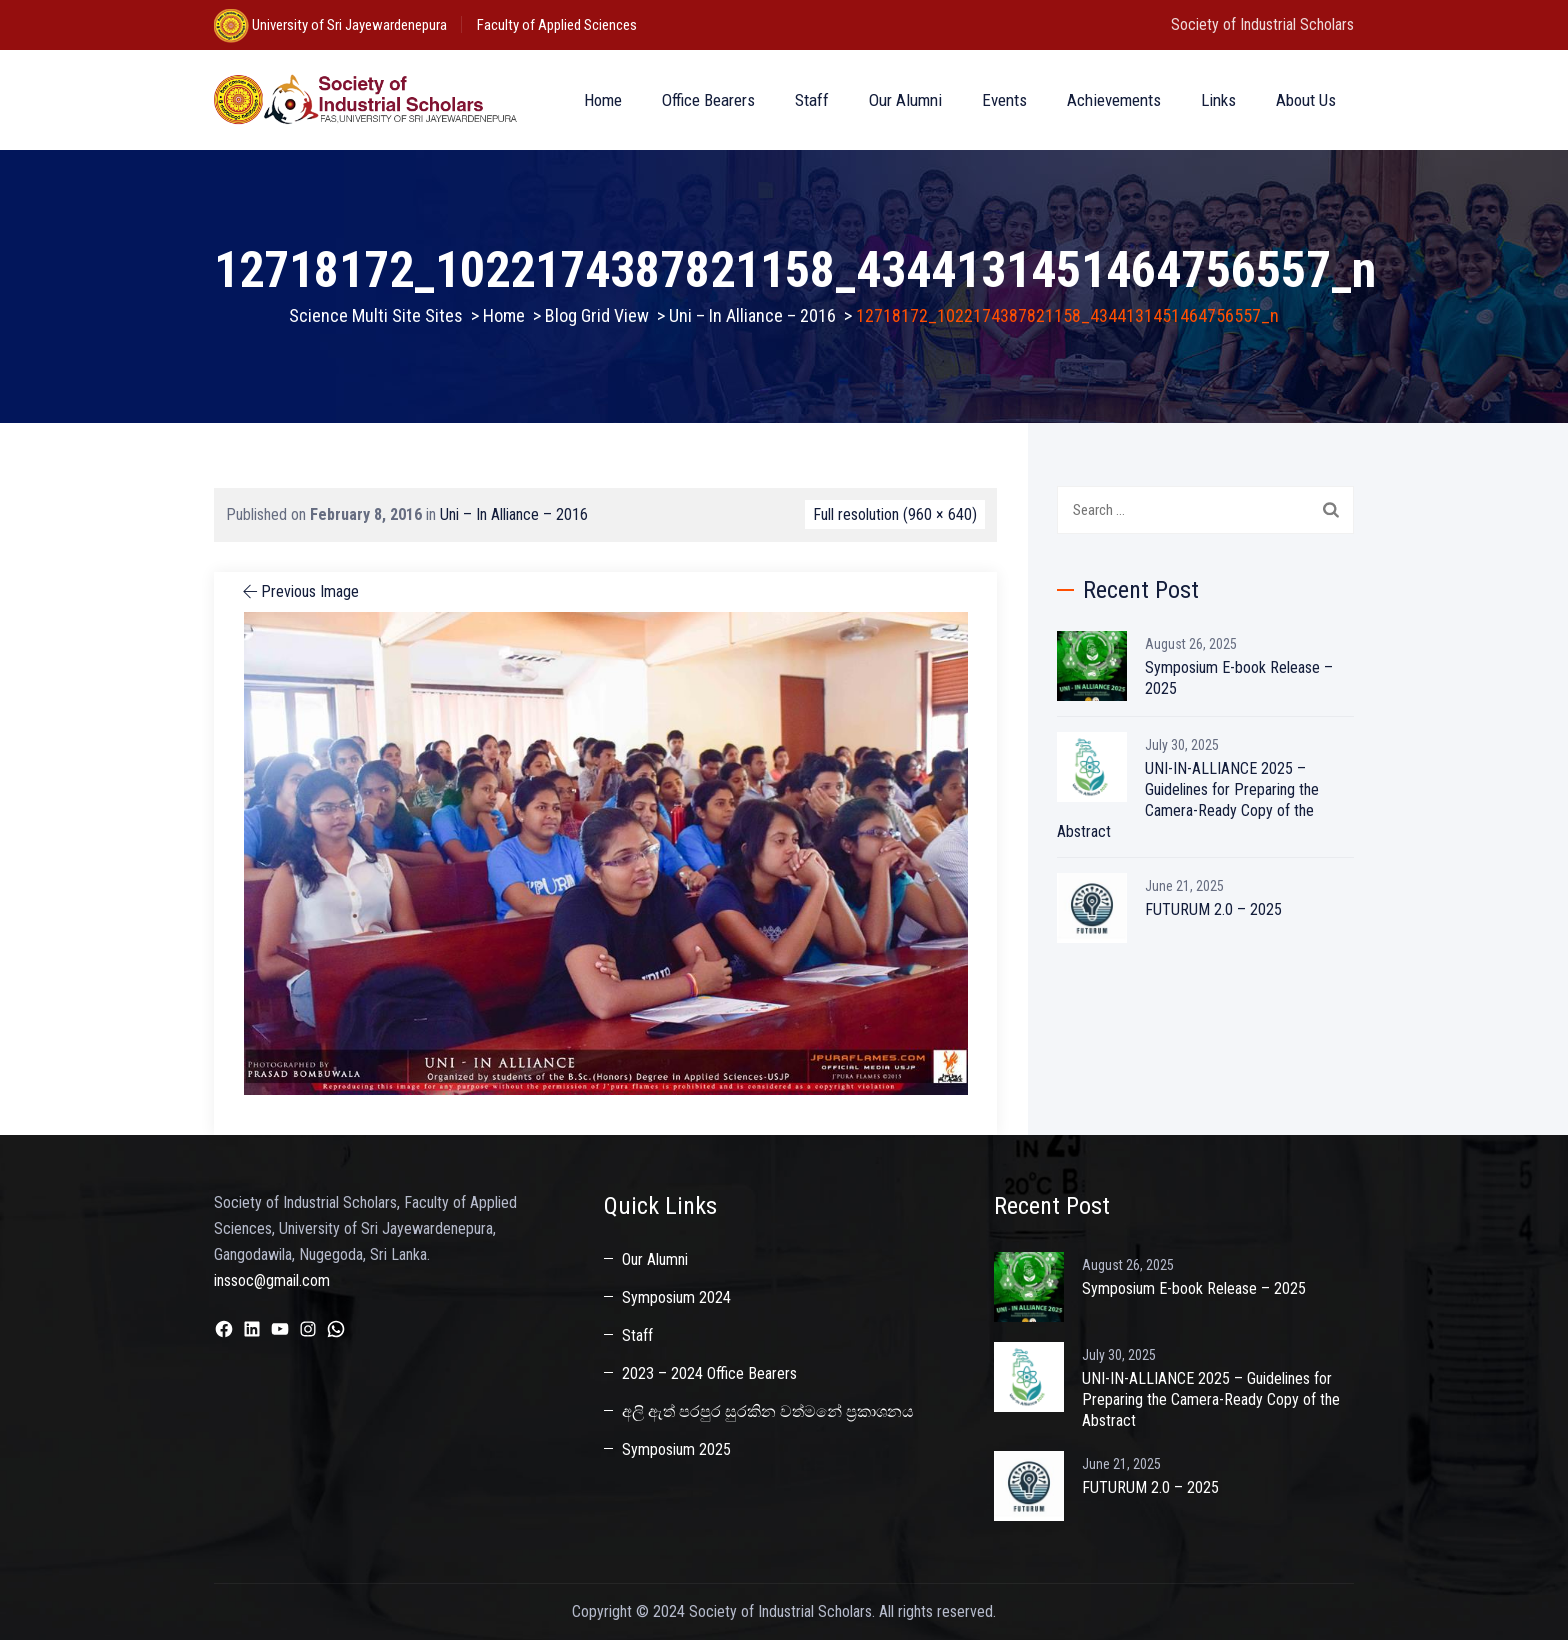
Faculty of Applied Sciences (557, 25)
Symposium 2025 (676, 1449)
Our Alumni (905, 100)
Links (1218, 100)
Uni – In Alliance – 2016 (514, 514)
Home (603, 100)
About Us (1306, 100)
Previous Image (299, 591)
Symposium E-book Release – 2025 (1239, 678)
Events (1004, 100)
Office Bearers (708, 100)
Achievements (1114, 100)
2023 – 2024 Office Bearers (709, 1373)
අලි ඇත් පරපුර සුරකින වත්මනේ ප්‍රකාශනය (768, 1411)
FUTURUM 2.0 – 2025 (1213, 909)
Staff (812, 100)
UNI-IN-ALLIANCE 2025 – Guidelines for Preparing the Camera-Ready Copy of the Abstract (1188, 800)
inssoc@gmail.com (272, 1280)
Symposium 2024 (676, 1297)
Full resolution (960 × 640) (895, 514)
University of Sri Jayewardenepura (348, 25)
